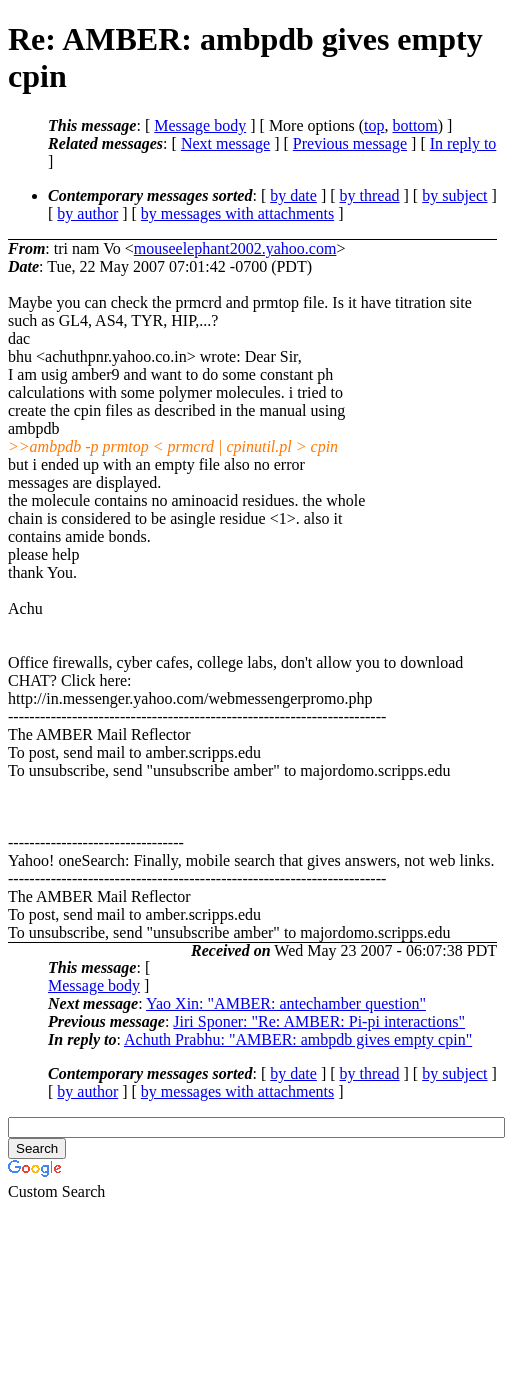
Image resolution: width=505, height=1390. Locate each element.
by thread (370, 195)
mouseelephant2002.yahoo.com (235, 248)
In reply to (463, 143)
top (374, 125)
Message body (200, 125)
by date (293, 195)
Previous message (350, 143)
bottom (414, 125)
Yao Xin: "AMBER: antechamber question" (286, 1003)
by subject (454, 195)
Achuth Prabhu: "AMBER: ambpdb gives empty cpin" (298, 1039)
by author (87, 213)
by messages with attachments (237, 213)
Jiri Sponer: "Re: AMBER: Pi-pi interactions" (319, 1021)
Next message (225, 143)
